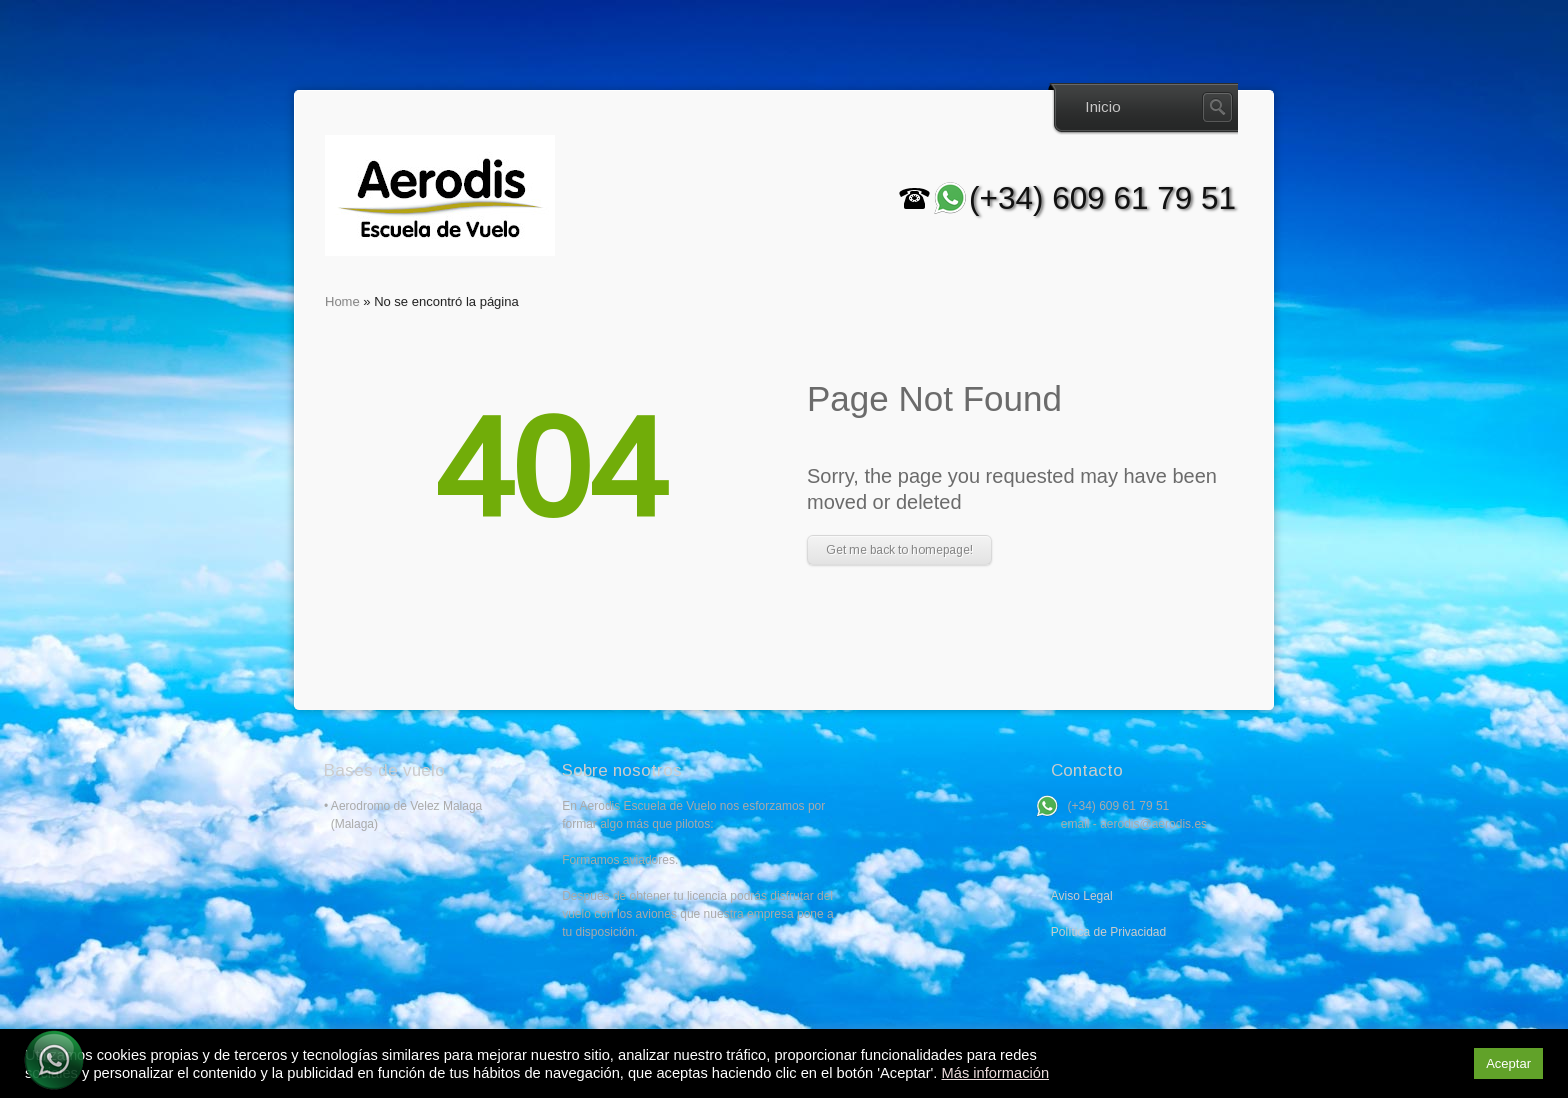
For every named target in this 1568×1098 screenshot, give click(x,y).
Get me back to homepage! (899, 550)
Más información (996, 1073)
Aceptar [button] (1508, 1063)
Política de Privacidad (1108, 932)
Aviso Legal (1082, 896)
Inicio (1103, 106)
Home (342, 301)
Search (1217, 107)
